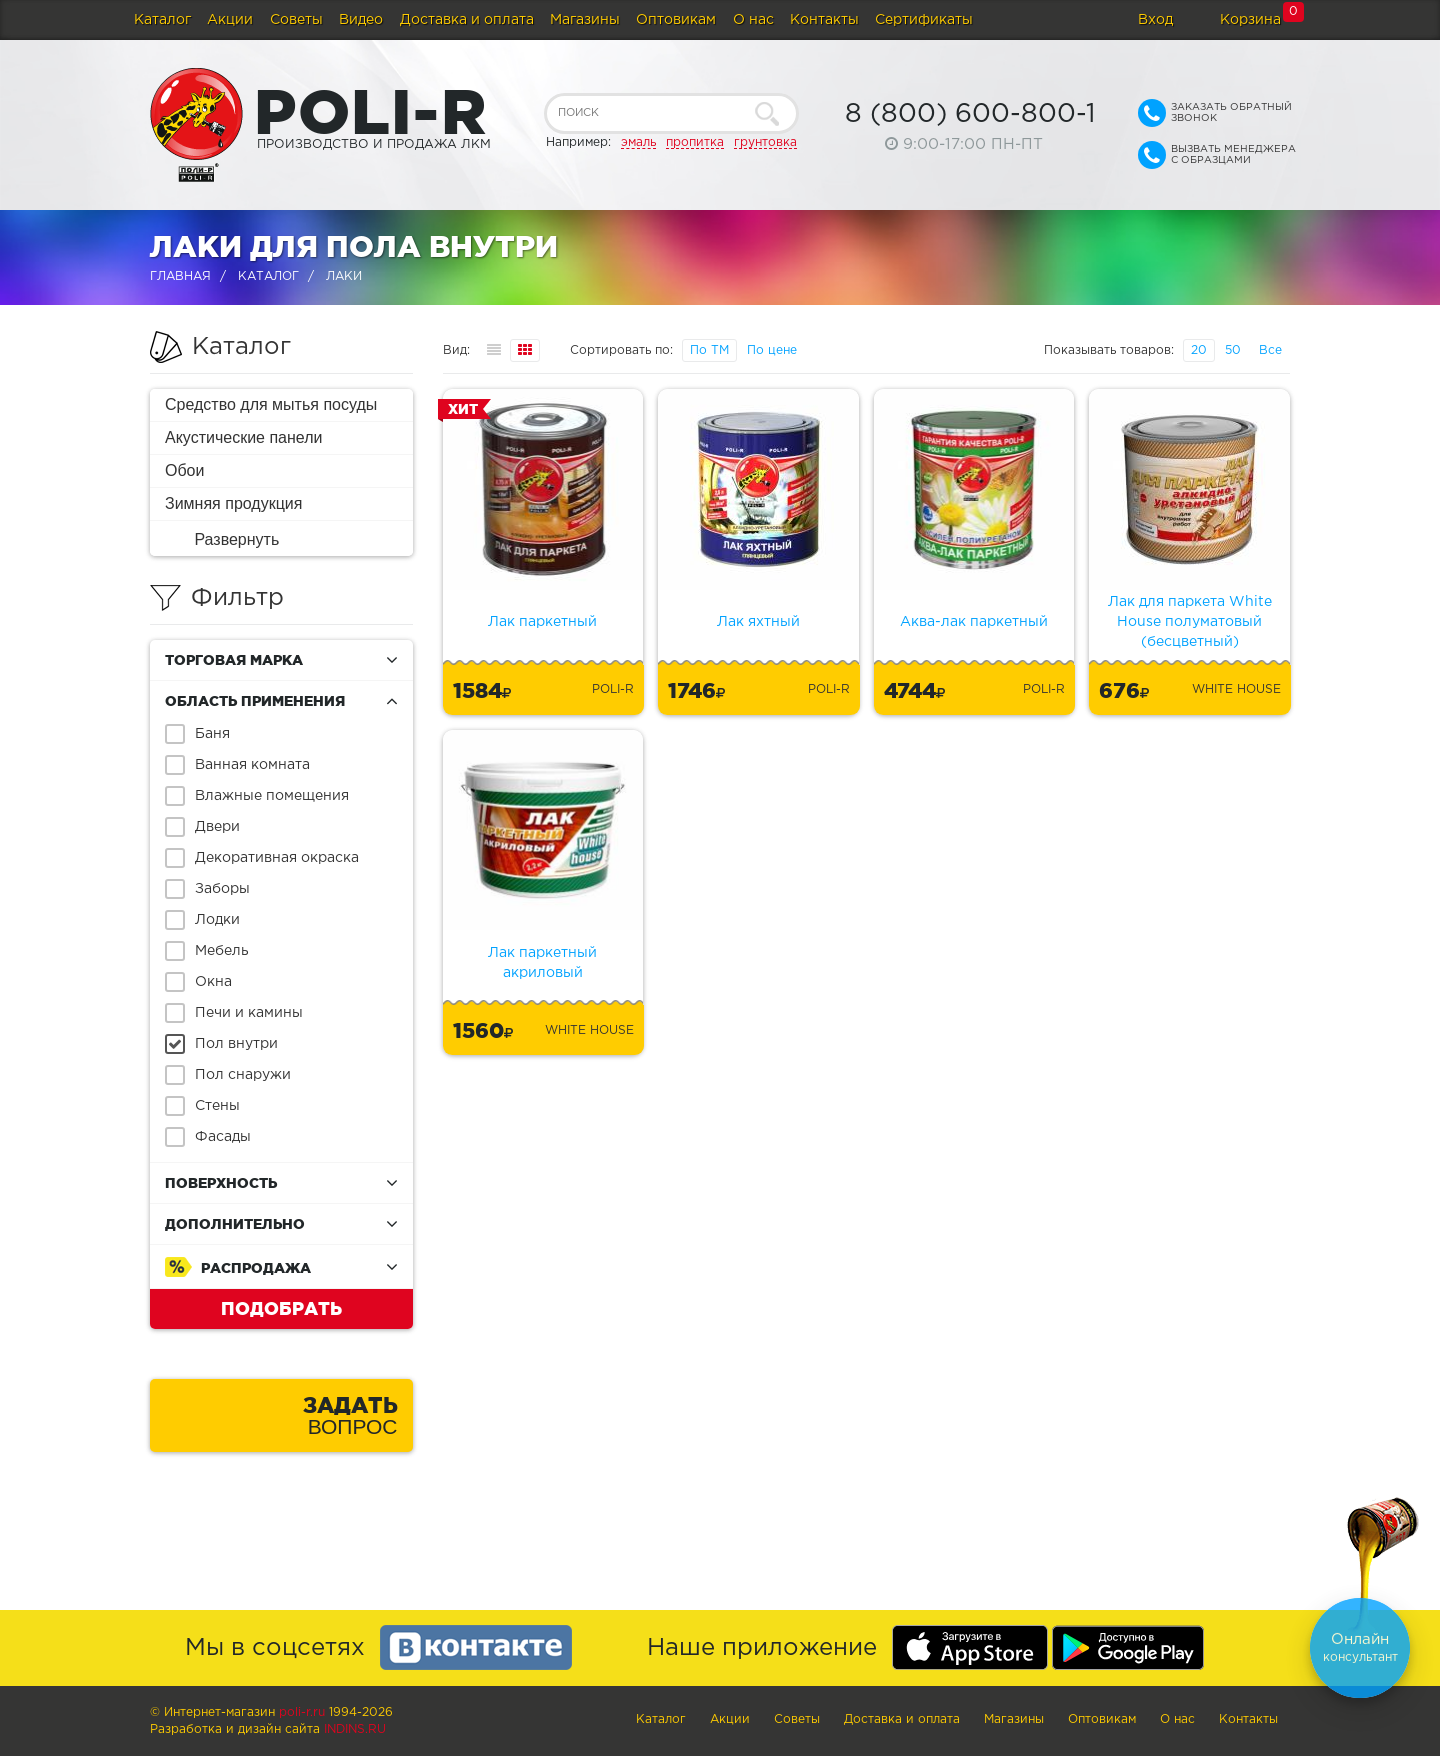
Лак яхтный (758, 622)
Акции (230, 20)
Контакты (824, 20)
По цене (772, 350)
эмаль (638, 142)
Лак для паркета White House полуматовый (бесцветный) (1190, 622)
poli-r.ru (302, 1712)
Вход (1155, 20)
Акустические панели (244, 437)
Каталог (162, 20)
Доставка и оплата (467, 20)
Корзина (1250, 20)
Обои (184, 470)
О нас (753, 20)
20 (1199, 350)
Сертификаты (924, 20)
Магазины (585, 20)
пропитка (695, 142)
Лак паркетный (542, 622)
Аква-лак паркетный (974, 622)
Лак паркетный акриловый (542, 963)
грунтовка (765, 142)
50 (1233, 350)
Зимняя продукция (233, 503)
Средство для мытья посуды (271, 404)
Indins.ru (355, 1729)
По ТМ (709, 350)
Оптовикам (676, 20)
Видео (361, 20)
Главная (180, 276)
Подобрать (281, 1308)
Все (1270, 350)
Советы (296, 20)
